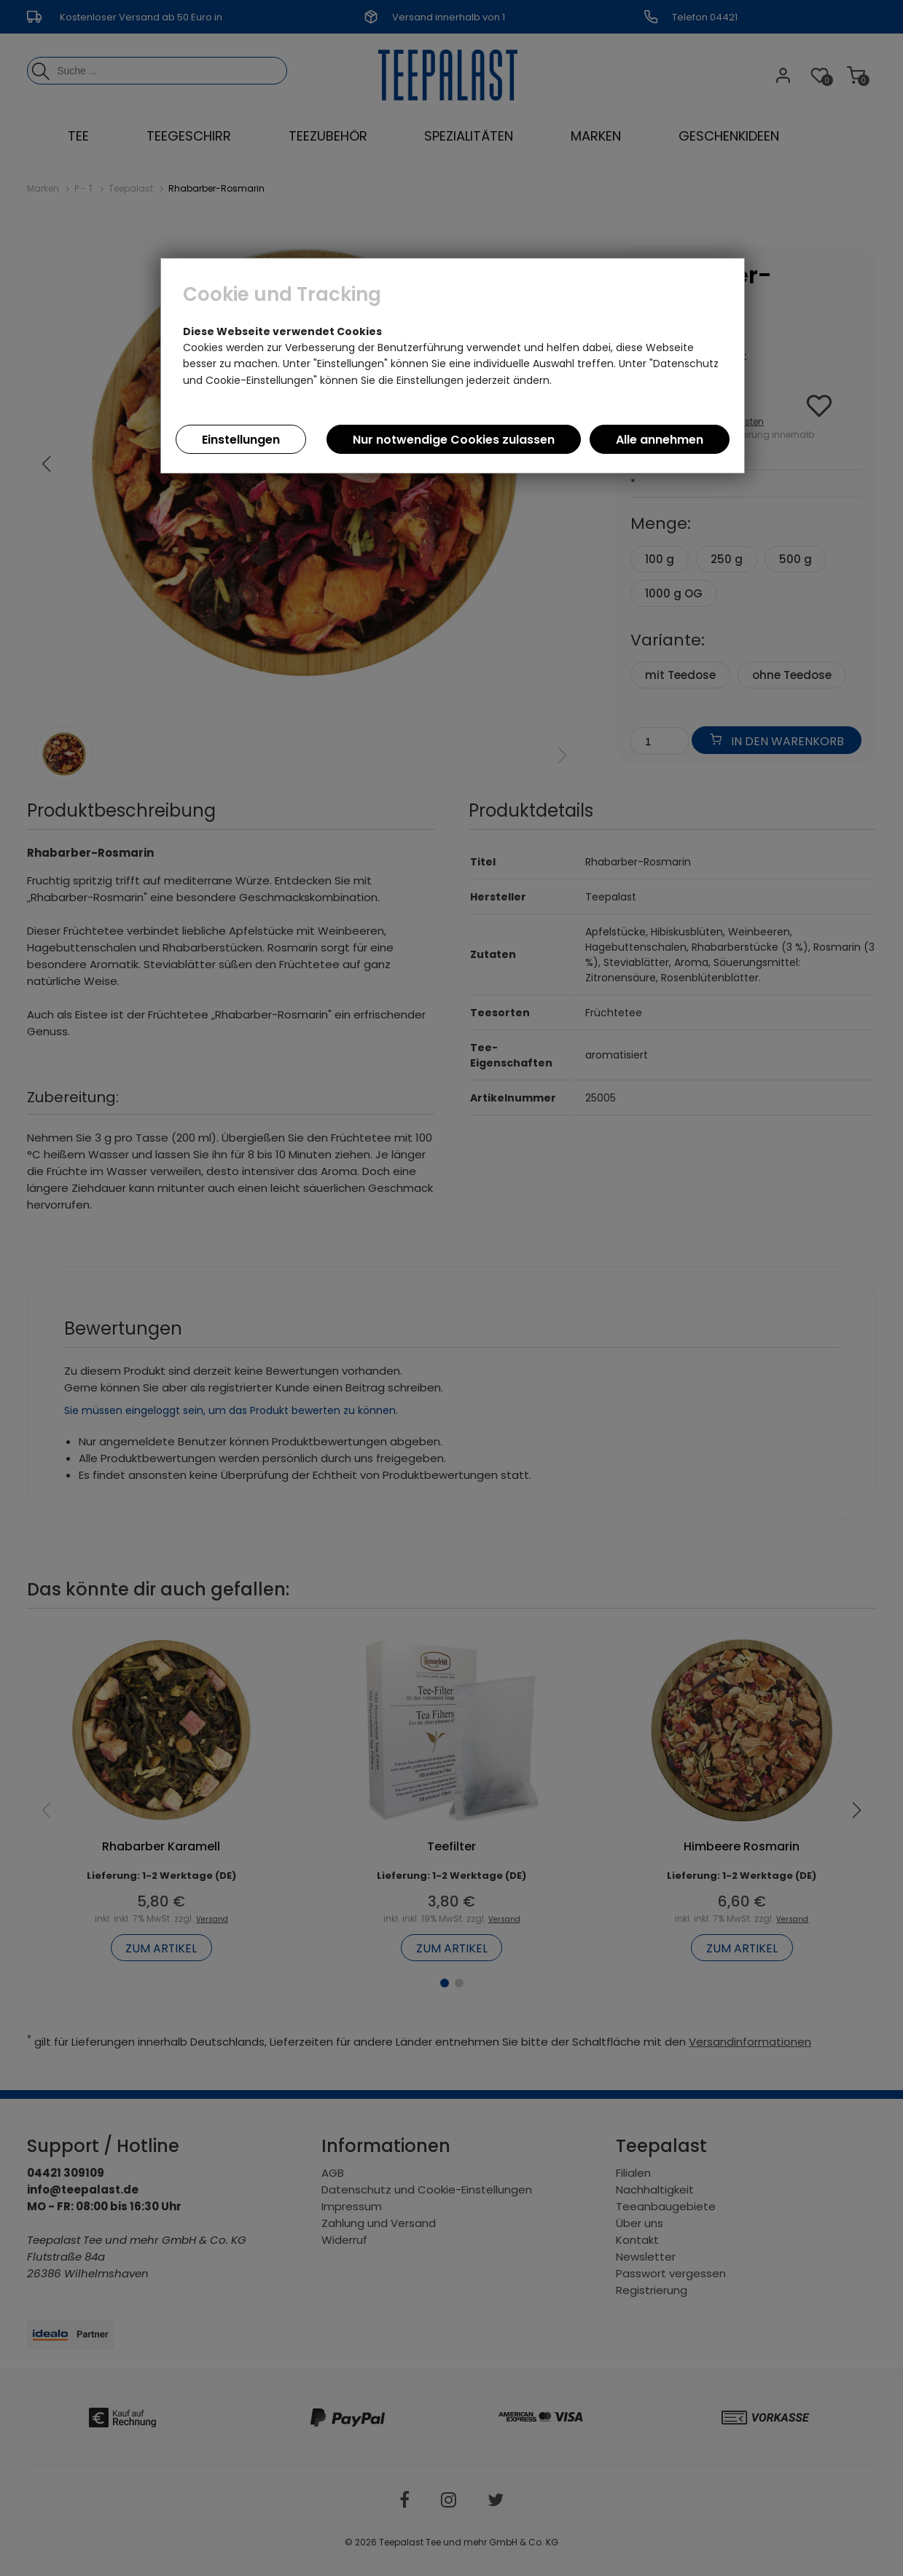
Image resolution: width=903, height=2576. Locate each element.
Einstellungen (241, 439)
